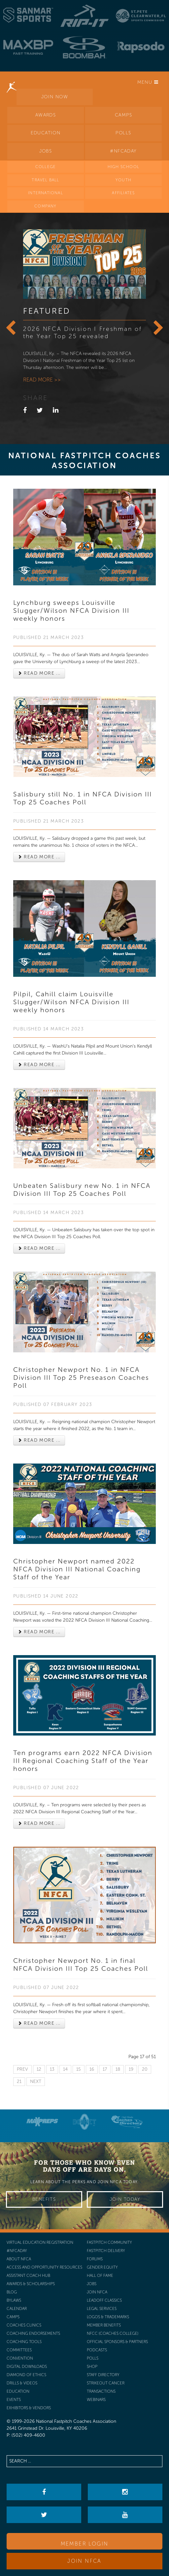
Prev (22, 2069)
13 (52, 2069)
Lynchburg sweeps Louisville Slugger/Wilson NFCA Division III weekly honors (71, 610)
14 (65, 2069)
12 (39, 2069)
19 (131, 2069)
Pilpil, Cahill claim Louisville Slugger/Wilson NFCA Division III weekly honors (71, 1002)
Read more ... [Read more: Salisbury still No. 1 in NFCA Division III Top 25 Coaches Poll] (39, 857)
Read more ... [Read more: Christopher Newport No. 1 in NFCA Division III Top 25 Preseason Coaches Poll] (39, 1440)
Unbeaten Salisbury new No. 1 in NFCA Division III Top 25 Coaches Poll (82, 1190)
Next (35, 2081)
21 (19, 2081)
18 (118, 2069)
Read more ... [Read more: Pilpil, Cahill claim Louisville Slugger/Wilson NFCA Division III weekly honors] (39, 1064)
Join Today (125, 2199)
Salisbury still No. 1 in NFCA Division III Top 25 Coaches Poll (82, 798)
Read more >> (42, 380)
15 (78, 2069)
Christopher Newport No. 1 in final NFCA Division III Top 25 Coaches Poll (80, 1964)
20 (145, 2069)
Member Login (85, 2544)
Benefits (44, 2199)
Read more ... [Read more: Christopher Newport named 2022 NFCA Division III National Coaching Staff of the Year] (39, 1632)
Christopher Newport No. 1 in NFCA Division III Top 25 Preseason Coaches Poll (81, 1377)
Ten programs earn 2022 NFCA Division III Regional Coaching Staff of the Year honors (82, 1761)
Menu (147, 82)
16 (91, 2069)
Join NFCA (84, 2561)
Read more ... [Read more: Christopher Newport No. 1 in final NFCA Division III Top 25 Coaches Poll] (39, 2023)
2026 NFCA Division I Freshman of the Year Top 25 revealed (82, 332)
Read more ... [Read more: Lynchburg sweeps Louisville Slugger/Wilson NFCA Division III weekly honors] (39, 673)
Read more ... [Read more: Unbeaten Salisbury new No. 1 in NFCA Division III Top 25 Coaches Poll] (39, 1248)
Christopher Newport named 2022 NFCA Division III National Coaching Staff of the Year (77, 1569)
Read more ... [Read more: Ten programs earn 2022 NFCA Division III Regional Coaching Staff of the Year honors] (39, 1823)
